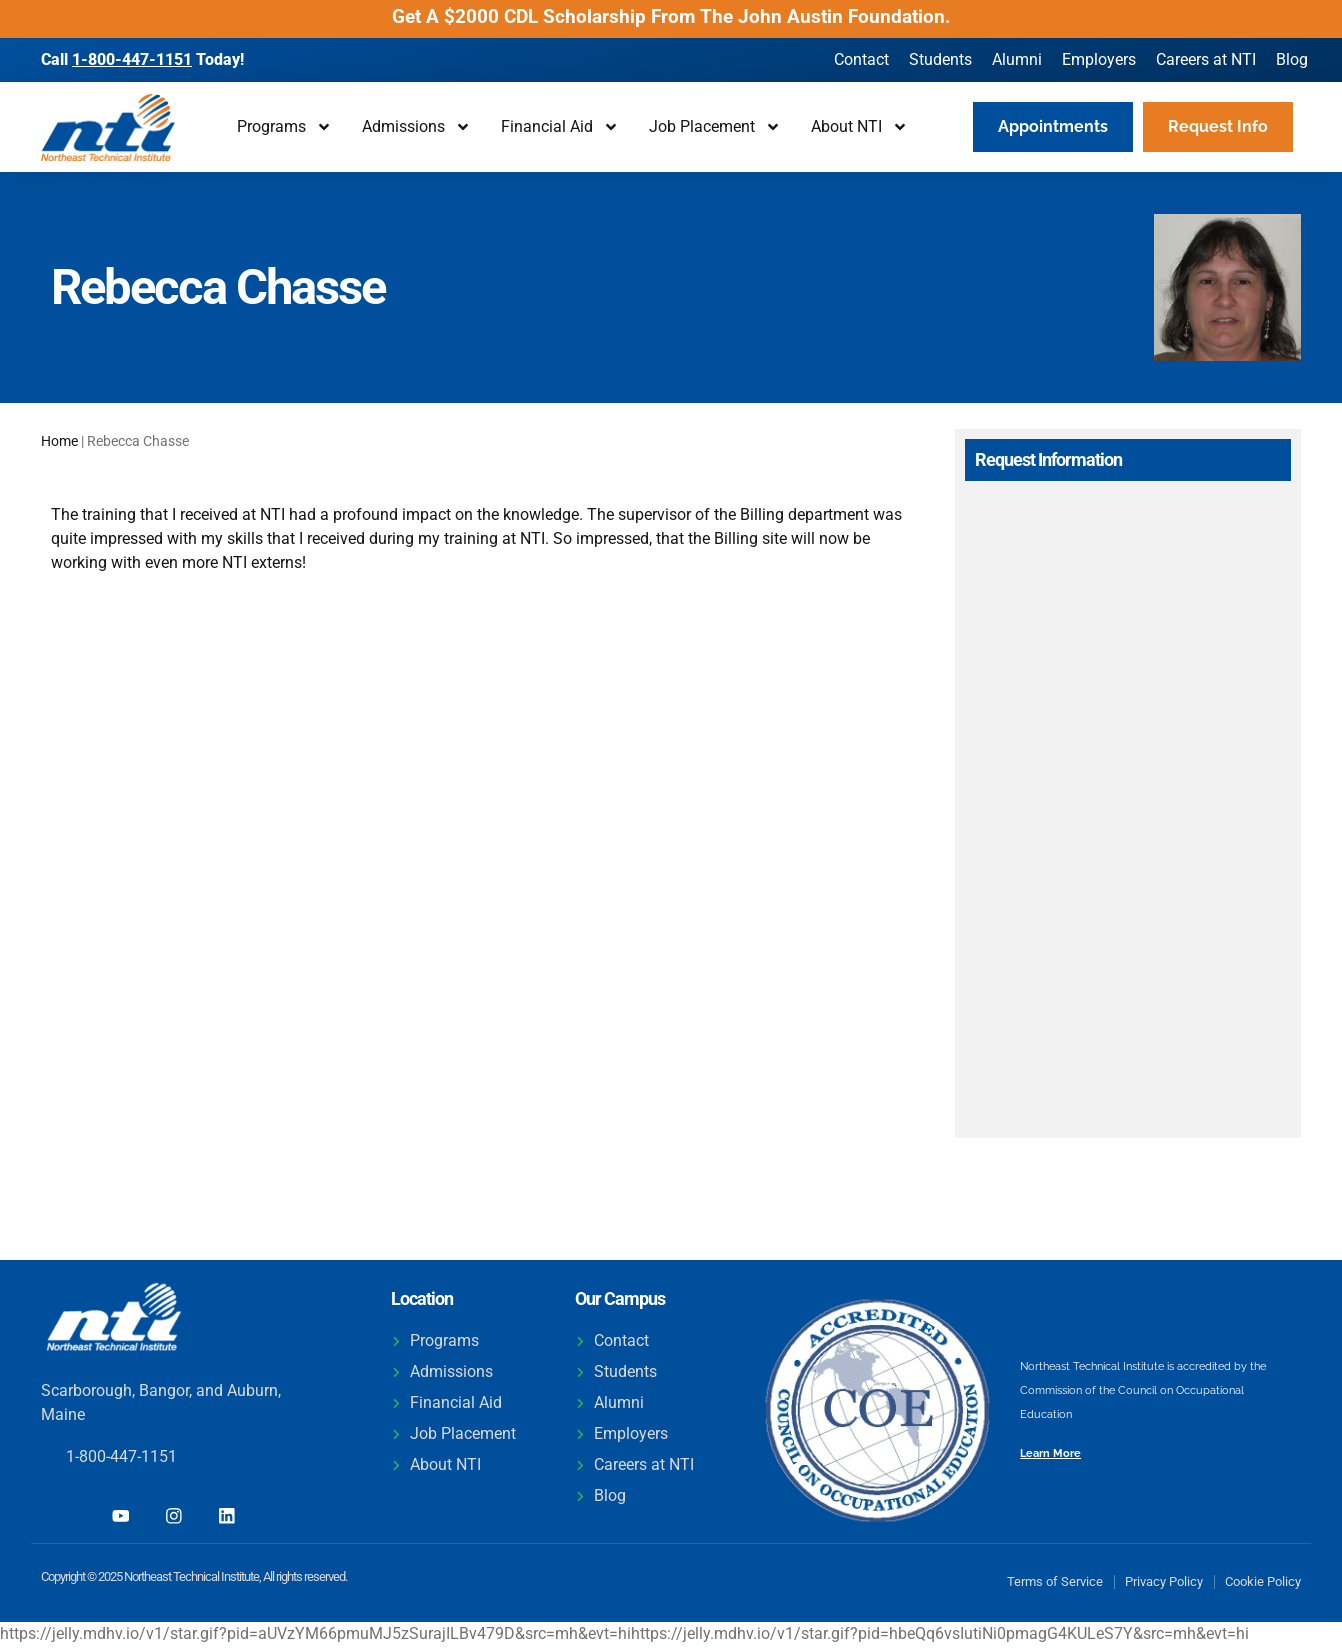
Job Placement (715, 127)
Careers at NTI (1206, 59)
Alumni (1017, 59)
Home (59, 441)
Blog (1292, 59)
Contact (861, 59)
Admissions (416, 127)
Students (940, 59)
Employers (1099, 59)
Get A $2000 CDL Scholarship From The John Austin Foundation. (671, 16)
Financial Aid (560, 127)
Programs (284, 127)
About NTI (859, 127)
